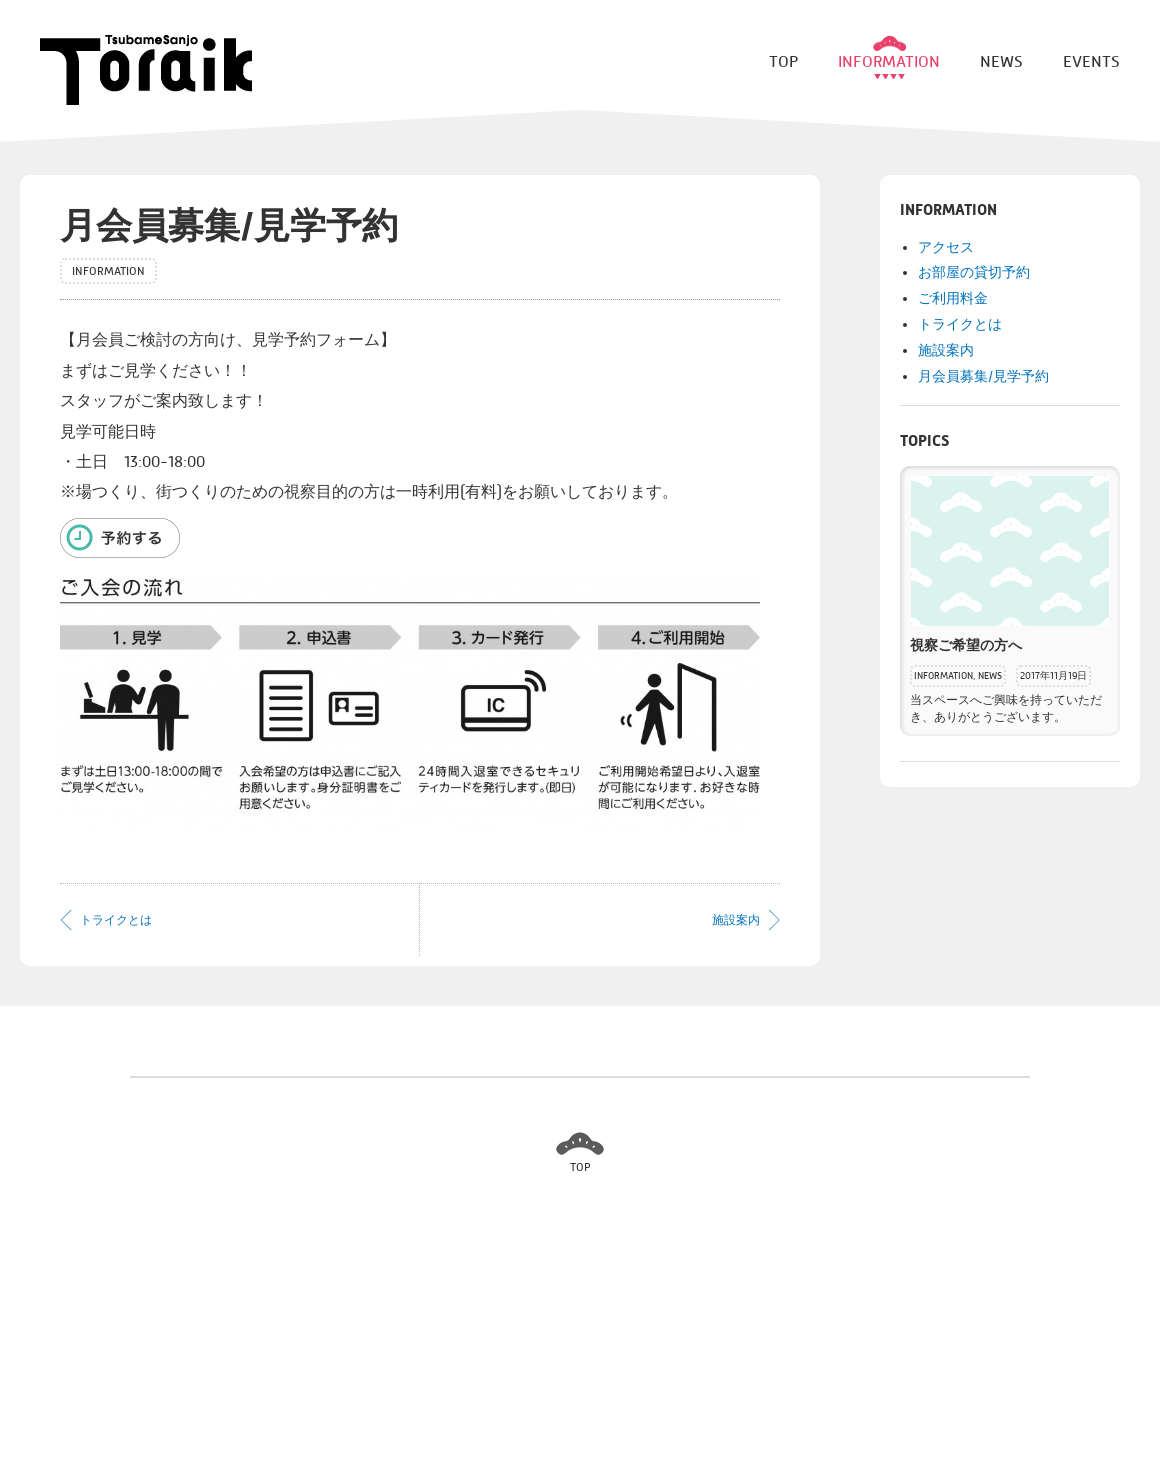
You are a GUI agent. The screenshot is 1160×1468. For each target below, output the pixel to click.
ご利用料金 (953, 298)
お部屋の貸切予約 (974, 272)
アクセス (946, 247)
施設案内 (736, 920)
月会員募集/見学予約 (983, 376)
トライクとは (116, 920)
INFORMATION (943, 675)
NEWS (990, 675)
